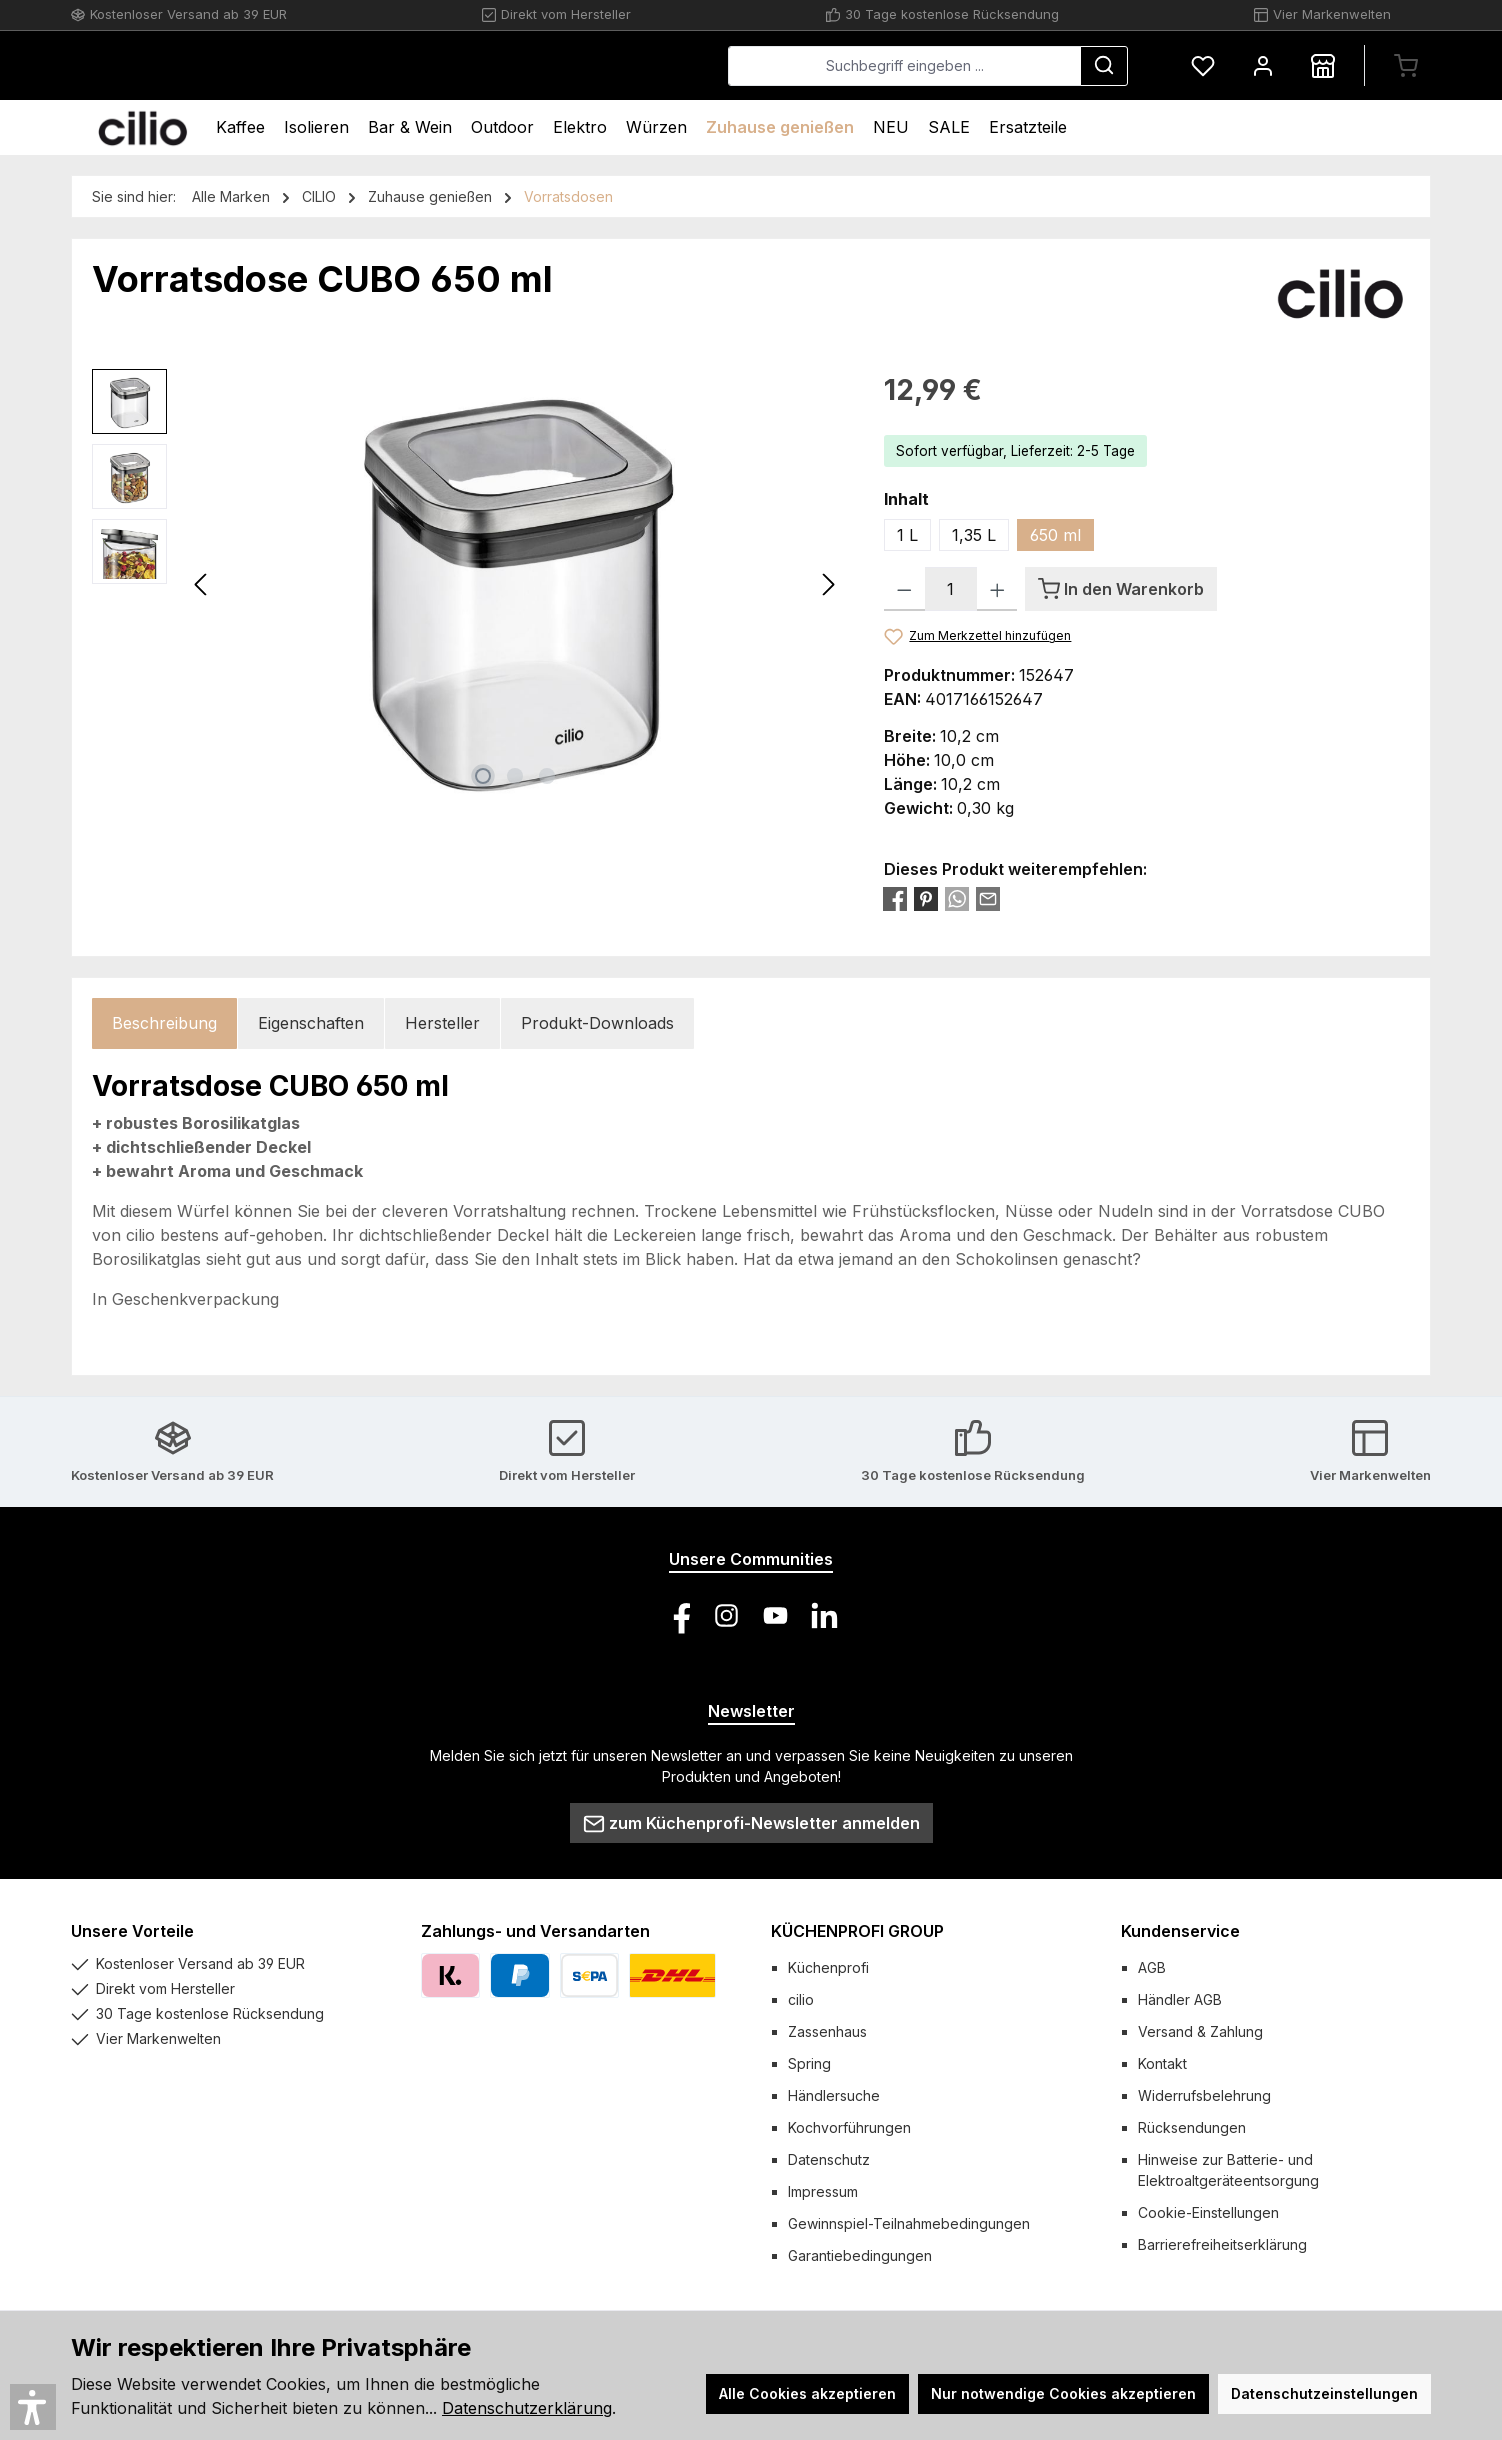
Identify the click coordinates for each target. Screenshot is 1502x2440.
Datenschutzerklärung (527, 2408)
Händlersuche (834, 2095)
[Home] (142, 127)
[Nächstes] (828, 584)
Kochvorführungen (849, 2127)
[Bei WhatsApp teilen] (957, 898)
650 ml (1055, 535)
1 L (907, 535)
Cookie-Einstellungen (1208, 2212)
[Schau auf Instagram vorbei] (726, 1615)
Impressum (823, 2191)
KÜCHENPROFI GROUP (857, 1931)
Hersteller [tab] (442, 1023)
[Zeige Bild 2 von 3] (515, 776)
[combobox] (904, 66)
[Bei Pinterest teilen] (926, 898)
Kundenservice (1180, 1931)
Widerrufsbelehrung (1204, 2095)
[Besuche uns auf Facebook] (677, 1615)
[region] (468, 584)
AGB (1152, 1967)
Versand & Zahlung (1200, 2031)
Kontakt (1162, 2063)
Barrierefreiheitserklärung (1222, 2244)
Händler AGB (1180, 1999)
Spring (809, 2063)
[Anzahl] (951, 589)
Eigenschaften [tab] (311, 1023)
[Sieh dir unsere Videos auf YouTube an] (775, 1615)
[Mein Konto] (1263, 65)
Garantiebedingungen (860, 2255)
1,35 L (974, 535)
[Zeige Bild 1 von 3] (483, 776)
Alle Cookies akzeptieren (807, 2393)
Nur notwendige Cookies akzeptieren (1063, 2393)
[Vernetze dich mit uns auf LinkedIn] (824, 1615)
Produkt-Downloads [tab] (597, 1023)
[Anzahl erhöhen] (997, 589)
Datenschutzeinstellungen (1324, 2393)
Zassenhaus (827, 2031)
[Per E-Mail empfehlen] (988, 898)
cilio (801, 1999)
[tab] (164, 1023)
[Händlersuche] (1323, 65)
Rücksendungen (1192, 2127)
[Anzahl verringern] (904, 589)
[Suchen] (1104, 66)
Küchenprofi (828, 1967)
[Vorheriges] (202, 584)
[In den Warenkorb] (1121, 589)
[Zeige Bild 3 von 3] (547, 776)
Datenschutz (829, 2159)
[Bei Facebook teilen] (895, 898)
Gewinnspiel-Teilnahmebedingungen (909, 2223)
